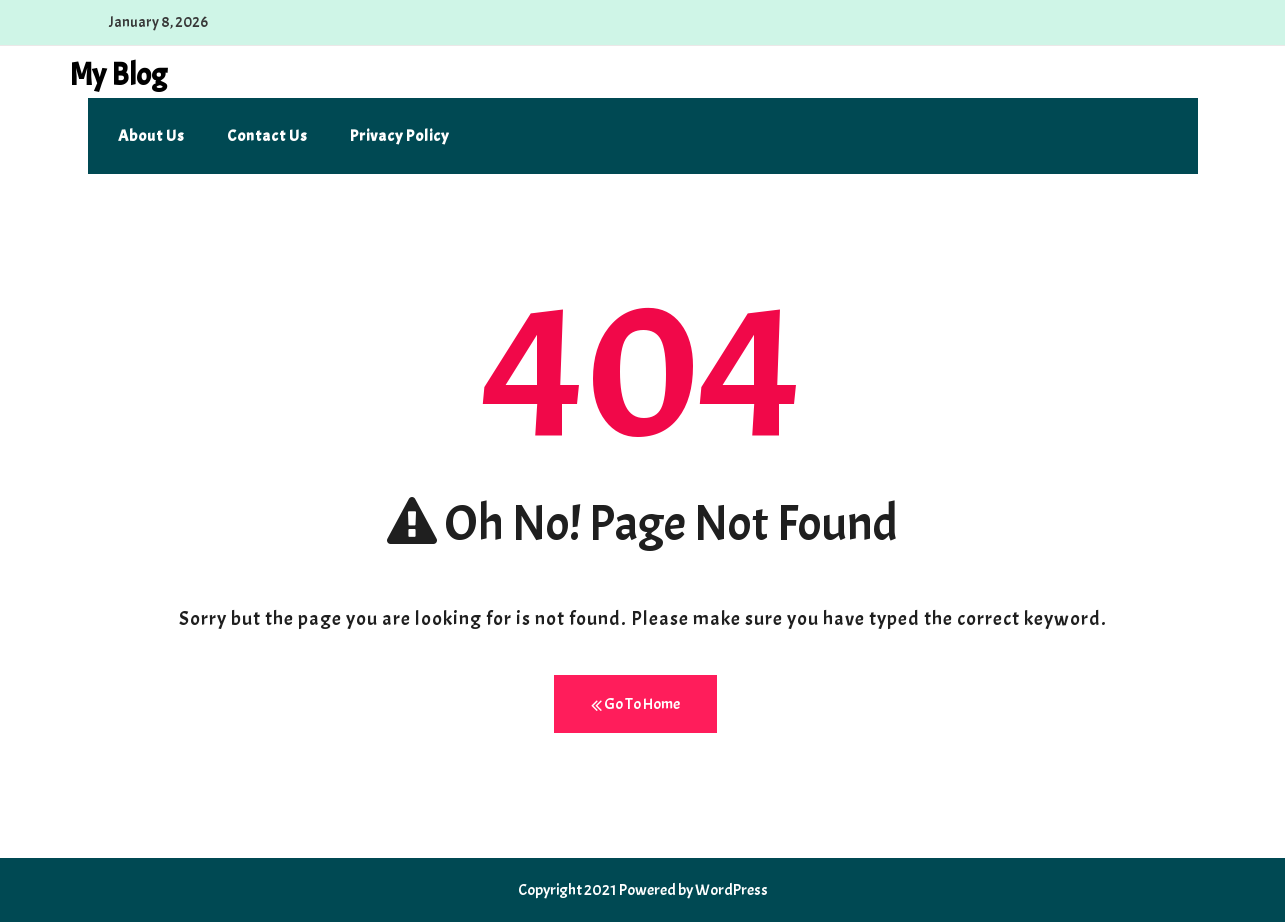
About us (151, 136)
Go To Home (635, 704)
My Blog (118, 75)
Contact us (267, 136)
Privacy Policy (399, 136)
